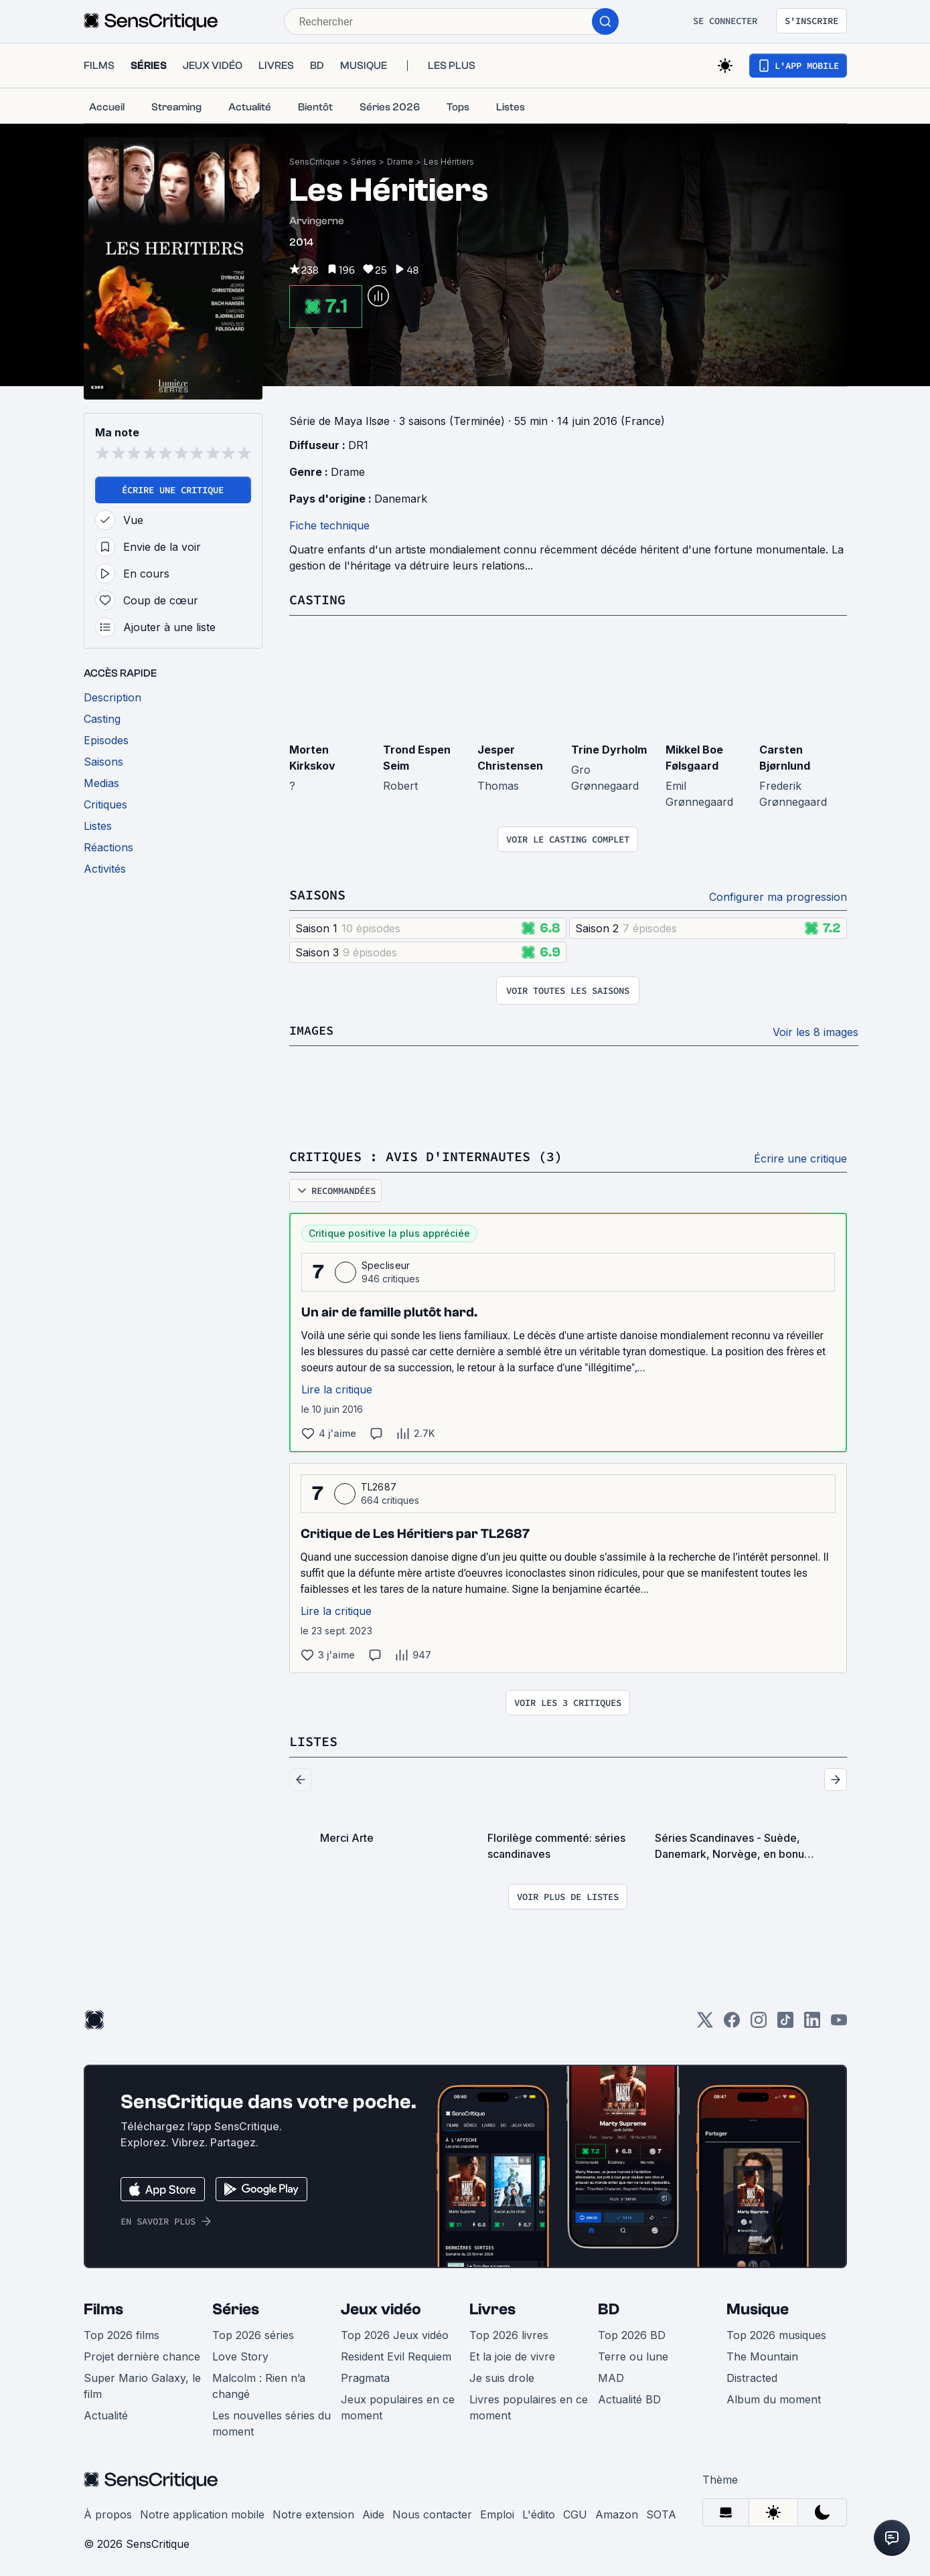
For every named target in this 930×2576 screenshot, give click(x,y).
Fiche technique (329, 525)
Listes (313, 1739)
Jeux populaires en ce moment (398, 2404)
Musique (757, 2307)
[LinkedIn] (812, 2021)
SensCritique (314, 162)
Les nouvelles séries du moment (271, 2420)
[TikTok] (785, 2021)
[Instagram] (759, 2021)
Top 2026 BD (632, 2332)
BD (608, 2307)
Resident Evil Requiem (396, 2353)
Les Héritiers (449, 162)
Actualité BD (629, 2396)
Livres (492, 2307)
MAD (611, 2375)
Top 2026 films (121, 2332)
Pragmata (365, 2375)
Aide (373, 2511)
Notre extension (313, 2511)
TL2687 (379, 1484)
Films (103, 2307)
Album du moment (773, 2396)
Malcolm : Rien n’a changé (258, 2383)
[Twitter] (705, 2021)
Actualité (106, 2412)
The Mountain (762, 2353)
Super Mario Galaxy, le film (142, 2383)
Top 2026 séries (253, 2332)
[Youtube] (839, 2021)
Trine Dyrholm (609, 749)
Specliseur (386, 1263)
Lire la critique (336, 1387)
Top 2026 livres (508, 2332)
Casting (317, 599)
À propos (108, 2511)
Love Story (240, 2353)
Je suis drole (501, 2375)
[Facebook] (732, 2021)
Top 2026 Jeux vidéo (395, 2332)
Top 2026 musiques (776, 2332)
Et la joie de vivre (512, 2353)
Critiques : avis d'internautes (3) (425, 1154)
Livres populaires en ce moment (528, 2404)
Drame (400, 162)
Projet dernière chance (142, 2353)
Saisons (317, 893)
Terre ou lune (633, 2353)
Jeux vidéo (381, 2307)
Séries (363, 162)
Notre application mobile (202, 2511)
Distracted (751, 2375)
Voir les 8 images (815, 1030)
